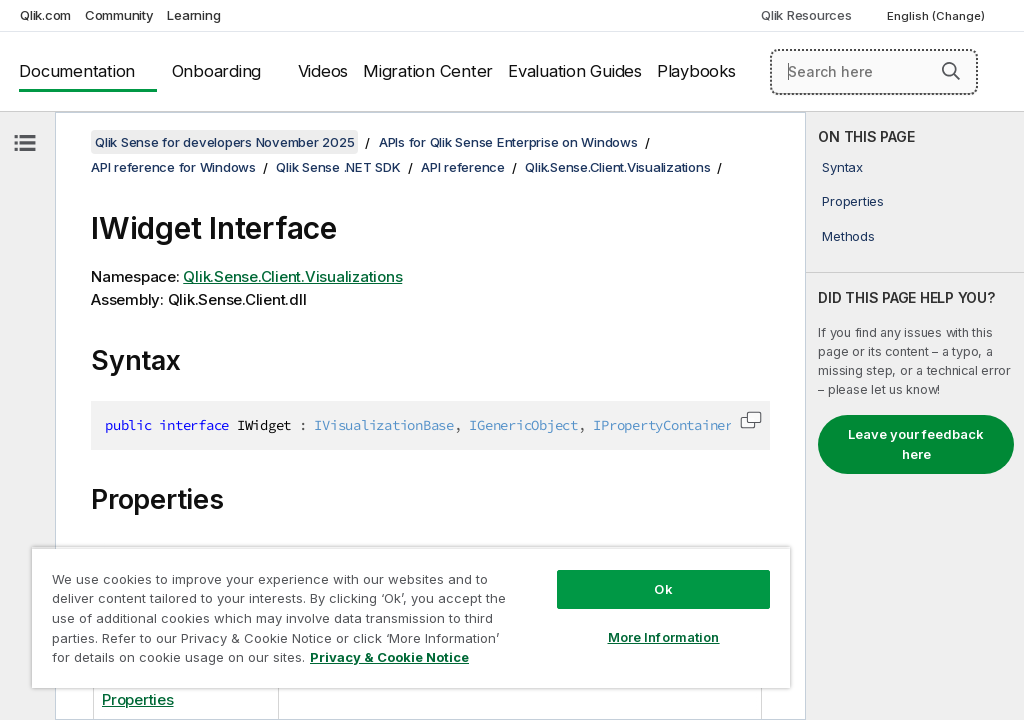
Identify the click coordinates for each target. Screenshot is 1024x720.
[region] (411, 617)
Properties (853, 201)
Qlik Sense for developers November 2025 (224, 142)
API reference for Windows (173, 167)
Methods (848, 236)
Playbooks (696, 71)
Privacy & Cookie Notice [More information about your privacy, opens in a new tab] (389, 657)
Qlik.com (45, 15)
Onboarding (217, 71)
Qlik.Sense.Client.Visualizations (617, 167)
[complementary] (915, 416)
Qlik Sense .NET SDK (338, 167)
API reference (463, 167)
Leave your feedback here (916, 444)
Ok (663, 589)
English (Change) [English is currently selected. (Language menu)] (937, 16)
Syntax (842, 167)
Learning (193, 15)
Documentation (77, 71)
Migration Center (428, 71)
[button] (951, 71)
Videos (323, 71)
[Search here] (874, 72)
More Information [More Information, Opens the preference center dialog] (664, 637)
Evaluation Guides (575, 71)
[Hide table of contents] (25, 143)
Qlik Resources (806, 15)
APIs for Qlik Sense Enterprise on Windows (508, 142)
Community (119, 15)
